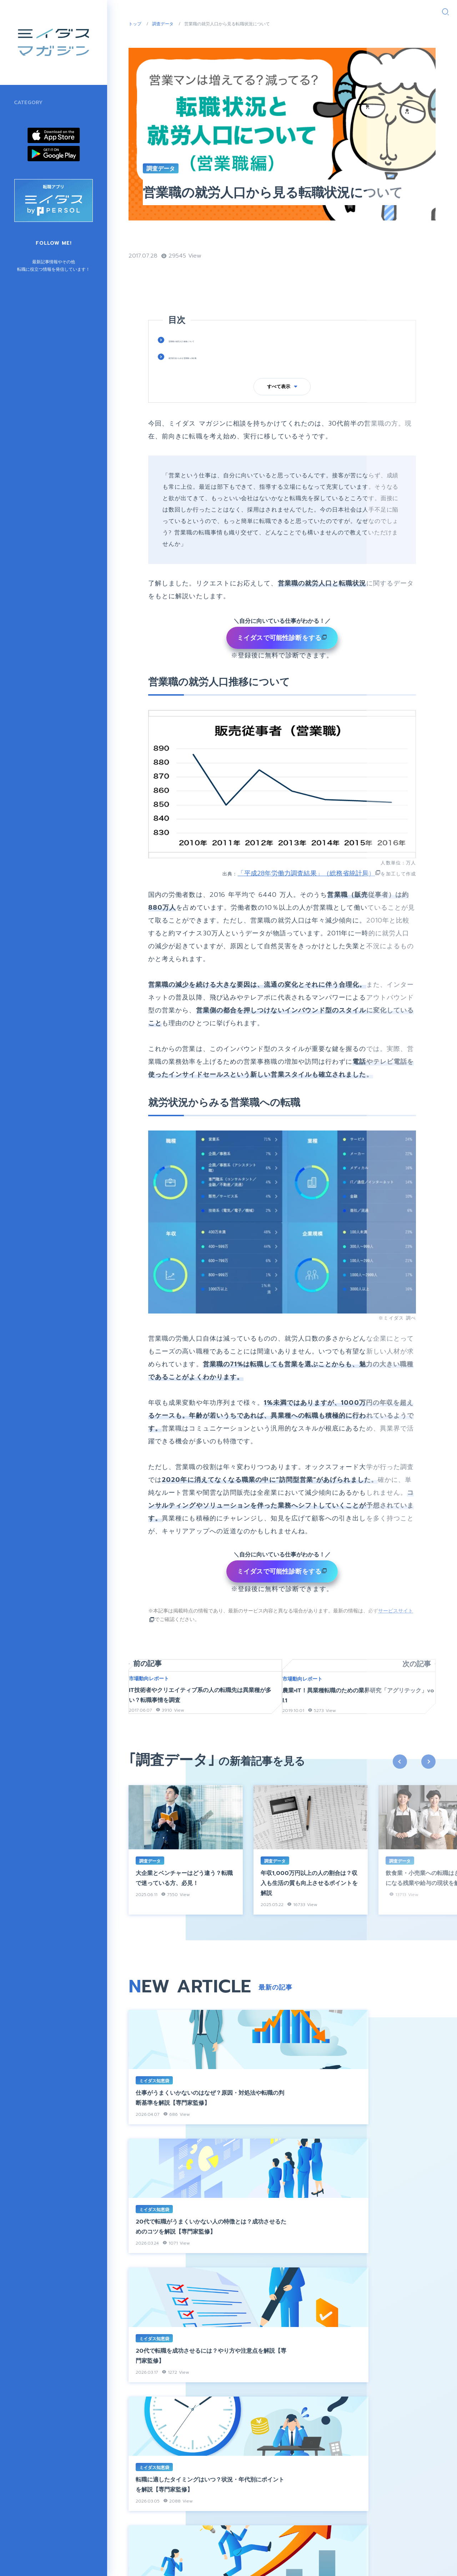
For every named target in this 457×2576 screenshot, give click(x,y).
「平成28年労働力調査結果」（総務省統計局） (306, 899)
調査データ (26, 196)
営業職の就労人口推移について (210, 365)
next (428, 1810)
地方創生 (23, 157)
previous (400, 1810)
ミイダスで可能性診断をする (279, 663)
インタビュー (29, 119)
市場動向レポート (35, 177)
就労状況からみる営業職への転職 (213, 382)
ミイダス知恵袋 (32, 138)
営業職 (222, 262)
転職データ (255, 262)
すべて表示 (282, 412)
